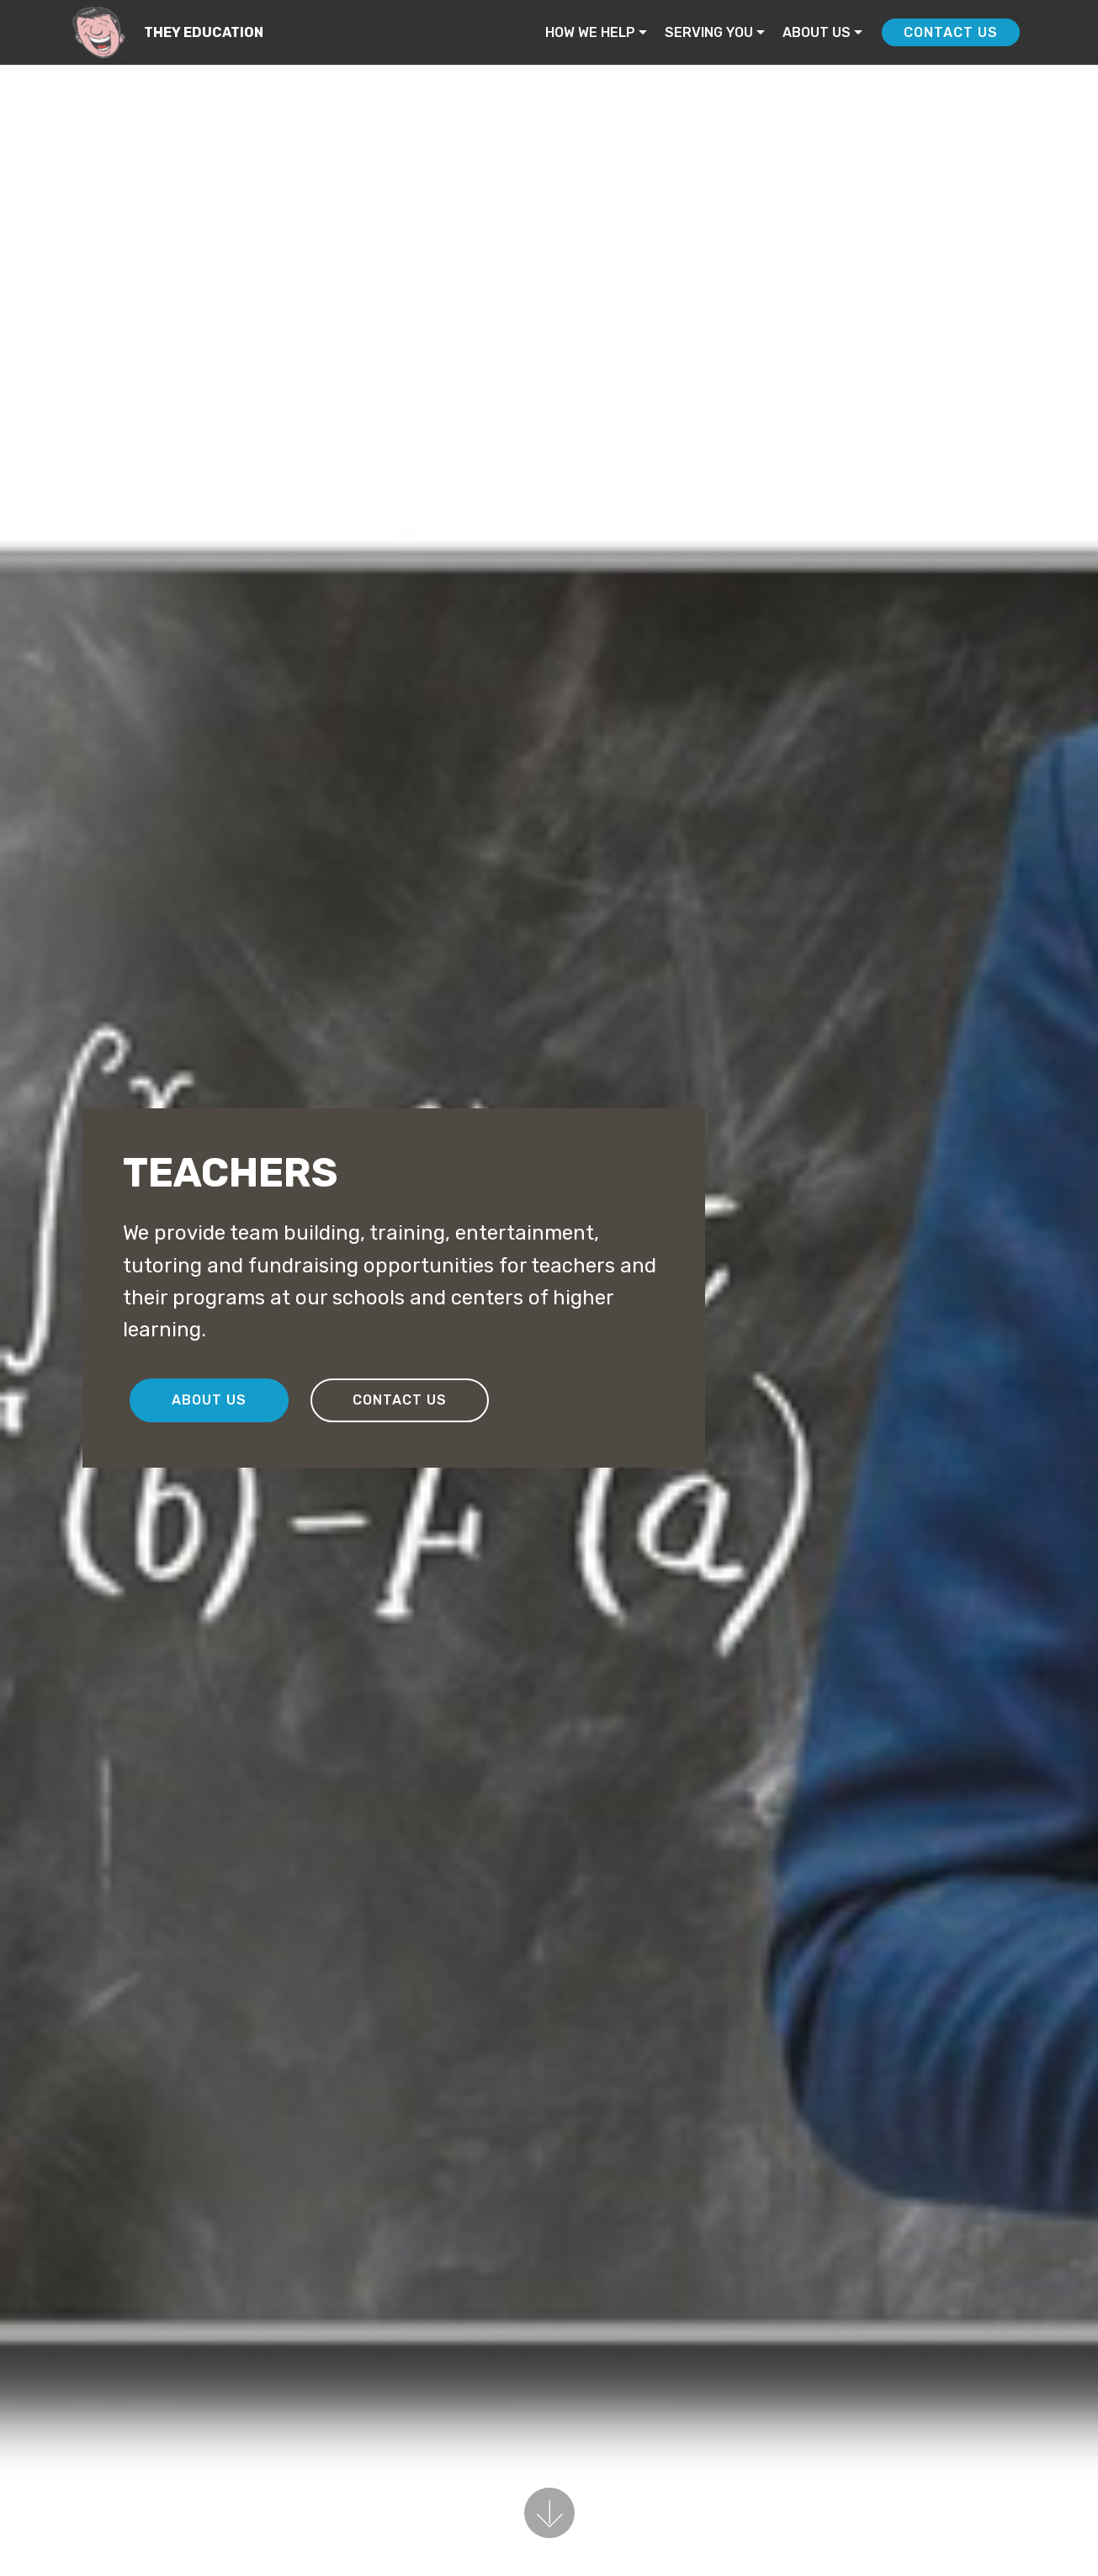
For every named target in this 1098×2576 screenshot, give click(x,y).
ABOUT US (816, 32)
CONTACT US (951, 32)
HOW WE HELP (590, 32)
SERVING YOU (709, 32)
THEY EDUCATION (203, 32)
